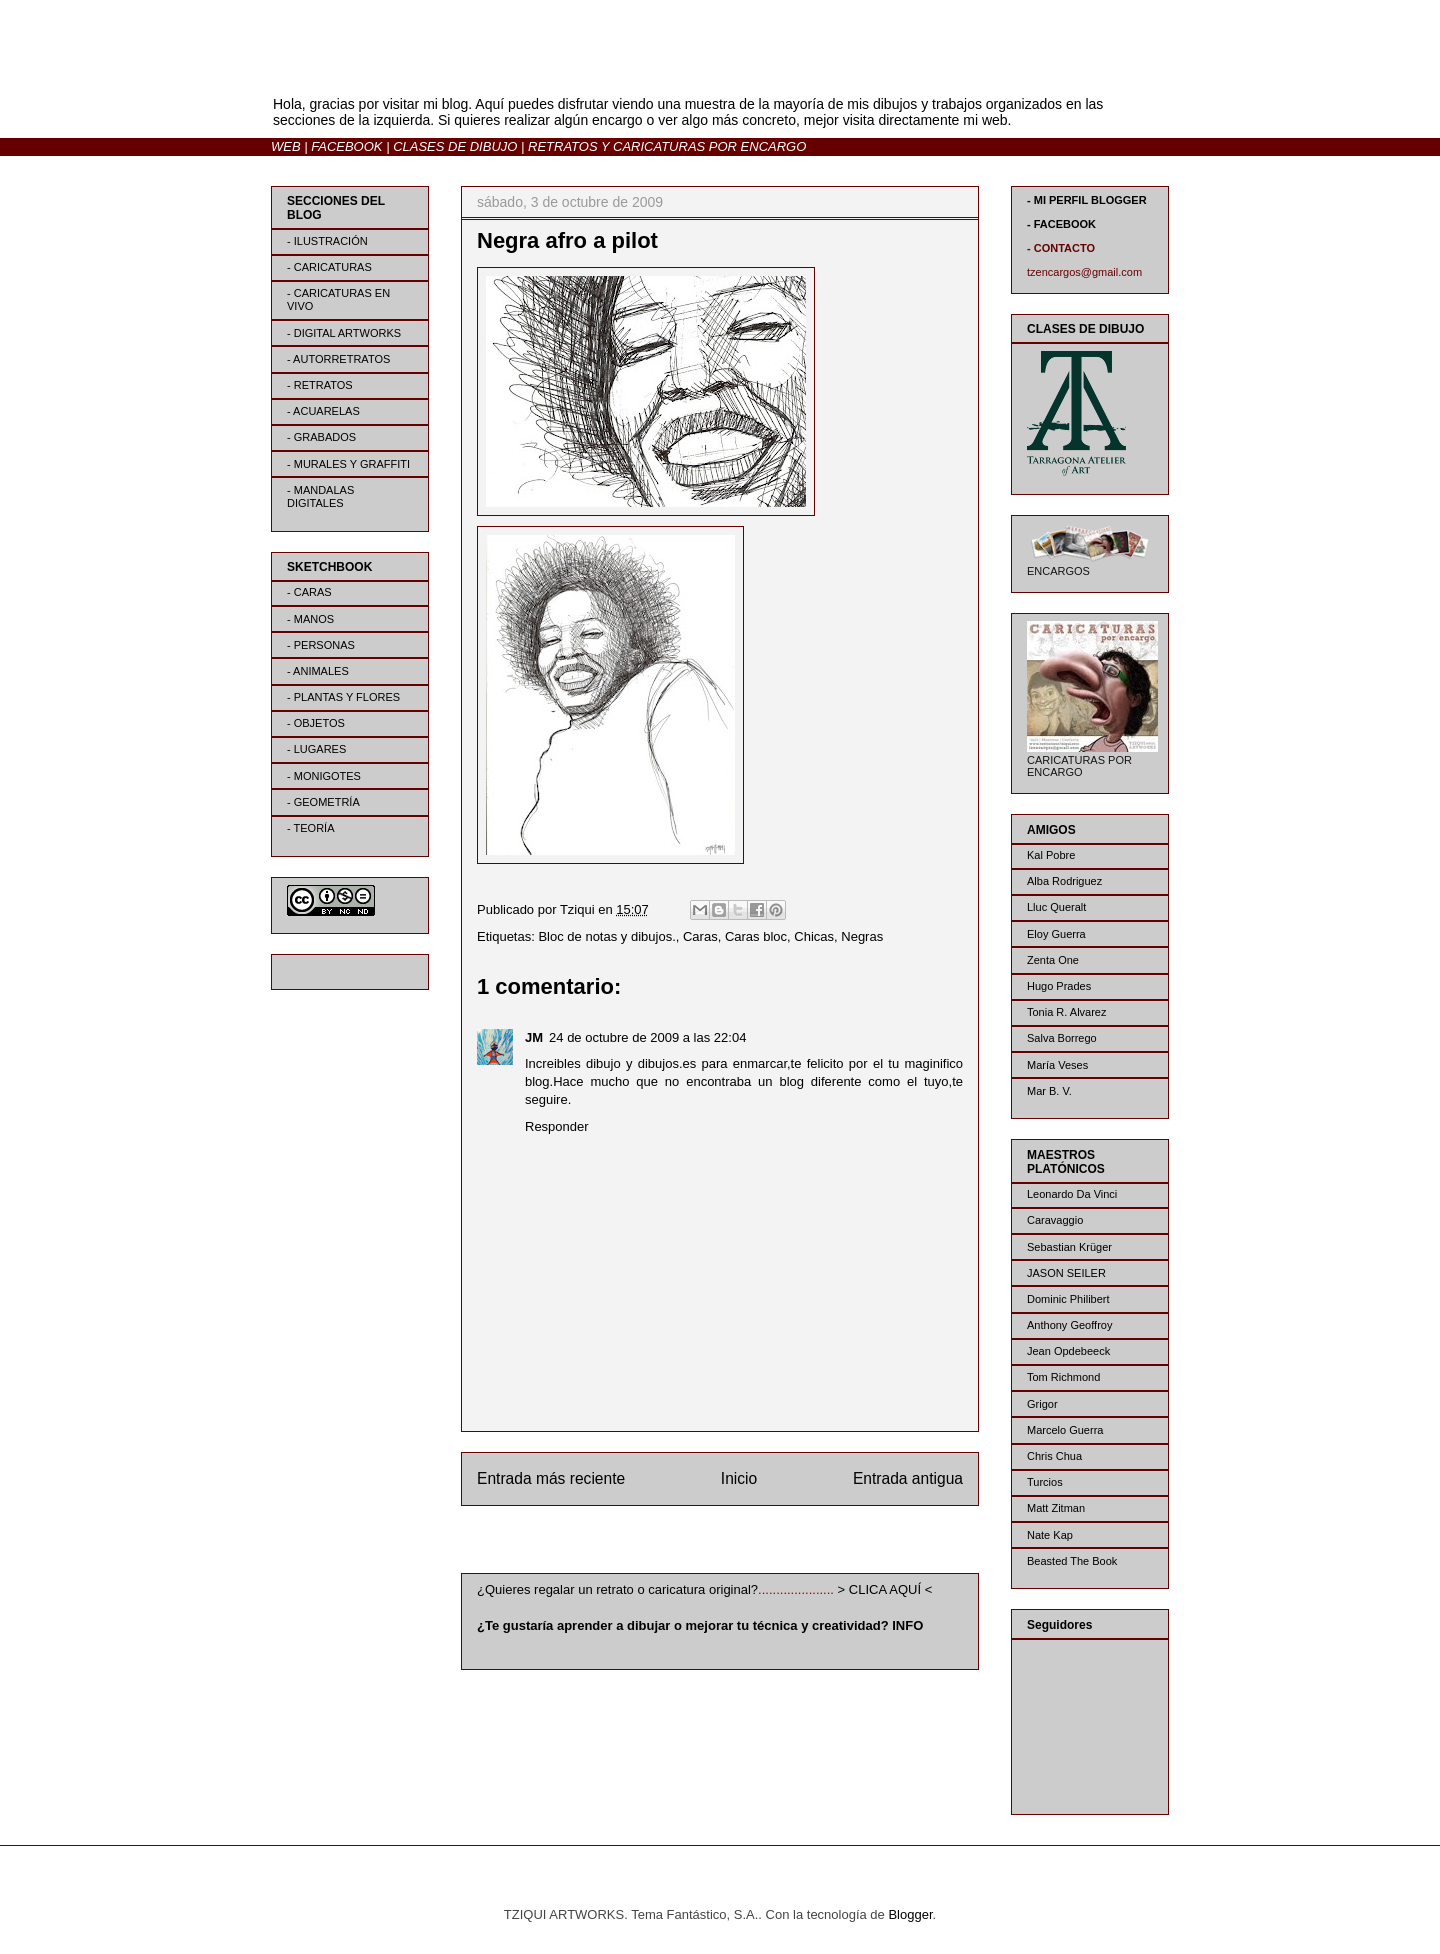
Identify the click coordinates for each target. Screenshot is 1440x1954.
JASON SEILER (1066, 1273)
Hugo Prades (1059, 986)
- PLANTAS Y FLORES (343, 697)
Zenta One (1053, 960)
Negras (862, 936)
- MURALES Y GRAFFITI (348, 464)
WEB (286, 146)
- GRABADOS (321, 437)
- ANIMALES (318, 671)
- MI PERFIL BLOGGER (1087, 200)
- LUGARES (316, 749)
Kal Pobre (1051, 855)
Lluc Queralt (1056, 907)
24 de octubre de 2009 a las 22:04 (647, 1037)
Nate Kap (1050, 1535)
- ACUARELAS (323, 411)
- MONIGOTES (324, 776)
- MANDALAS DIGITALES (320, 496)
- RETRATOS (320, 385)
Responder (557, 1126)
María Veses (1057, 1065)
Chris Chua (1054, 1456)
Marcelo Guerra (1065, 1430)
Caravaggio (1055, 1220)
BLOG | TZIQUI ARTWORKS (468, 68)
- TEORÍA (310, 828)
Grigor (1042, 1404)
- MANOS (310, 619)
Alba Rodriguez (1064, 881)
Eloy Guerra (1056, 934)
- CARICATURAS (329, 267)
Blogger (910, 1914)
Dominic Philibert (1068, 1299)
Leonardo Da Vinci (1072, 1194)
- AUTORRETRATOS (338, 359)
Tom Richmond (1063, 1377)
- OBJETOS (316, 723)
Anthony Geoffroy (1069, 1325)
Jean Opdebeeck (1068, 1351)
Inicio (739, 1478)
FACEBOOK (346, 146)
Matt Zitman (1056, 1508)
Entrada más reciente (551, 1478)
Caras (700, 936)
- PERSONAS (321, 645)
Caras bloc (756, 936)
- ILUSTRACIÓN (327, 241)
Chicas (814, 936)
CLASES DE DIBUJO (455, 146)
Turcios (1045, 1482)
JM (534, 1037)
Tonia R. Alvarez (1066, 1012)
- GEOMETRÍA (323, 802)
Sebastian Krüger (1069, 1247)
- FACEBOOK (1061, 224)
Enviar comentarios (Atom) (761, 1543)
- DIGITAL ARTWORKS (344, 333)
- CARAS (309, 592)
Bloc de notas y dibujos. (606, 936)
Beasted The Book (1072, 1561)
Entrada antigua (908, 1478)
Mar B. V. (1049, 1091)
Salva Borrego (1062, 1038)
